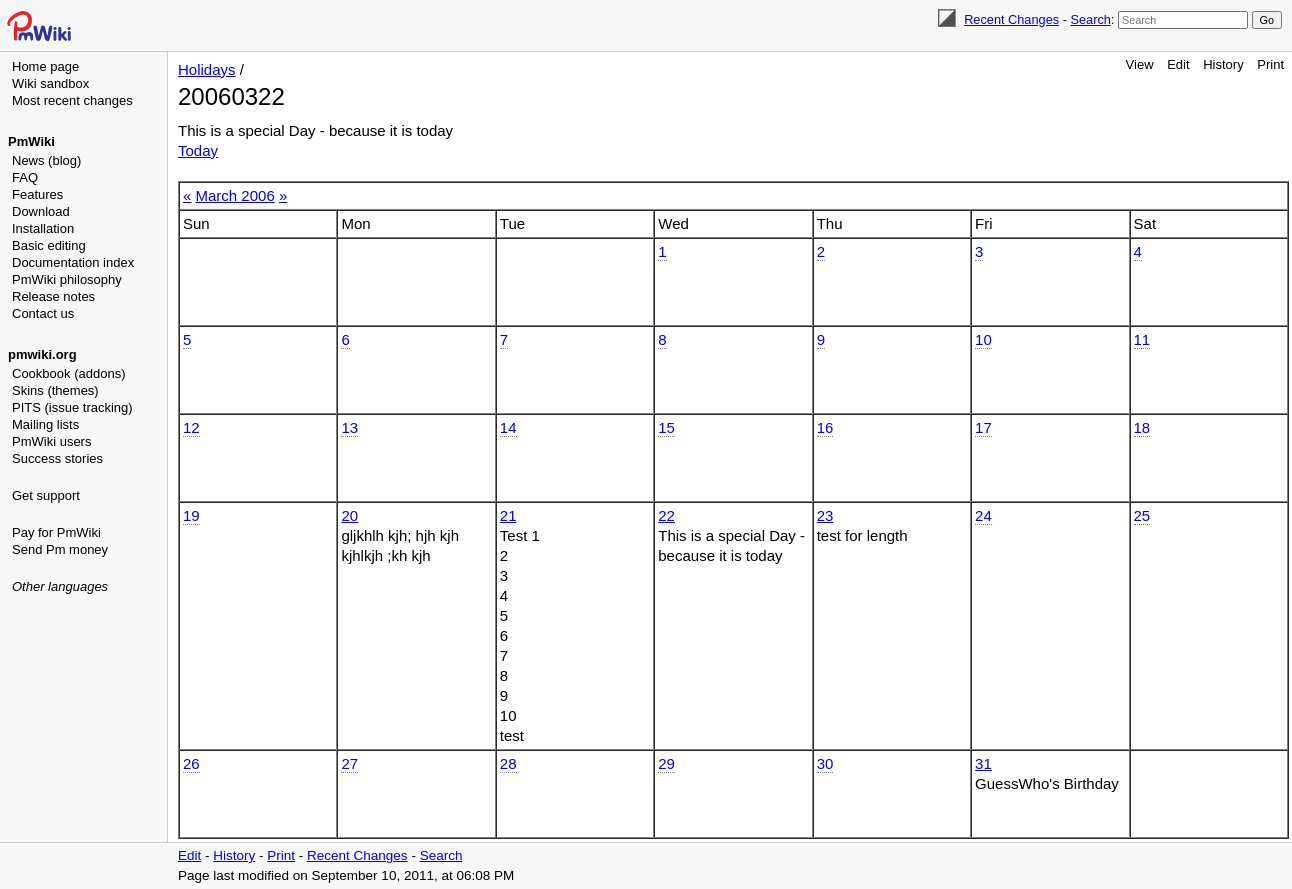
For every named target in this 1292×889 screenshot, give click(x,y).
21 (508, 515)
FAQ (25, 177)
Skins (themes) (55, 390)
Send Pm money (60, 549)
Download (41, 211)
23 (825, 515)
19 (191, 515)
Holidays (207, 69)
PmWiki (31, 141)
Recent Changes (1011, 19)
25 (1142, 515)
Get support (46, 495)
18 (1142, 427)
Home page (45, 66)
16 (825, 427)
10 (983, 339)
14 (508, 427)
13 (349, 427)
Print (1270, 64)
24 (983, 515)
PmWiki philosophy (67, 279)
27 (349, 763)
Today (198, 150)
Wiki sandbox (50, 83)
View (1140, 64)
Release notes (53, 296)
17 (983, 427)
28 (508, 763)
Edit (1178, 64)
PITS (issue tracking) (72, 407)
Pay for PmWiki (56, 532)
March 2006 (235, 195)
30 (825, 763)
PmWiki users (51, 441)
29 (666, 763)
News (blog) (46, 160)
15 (666, 427)
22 (666, 515)
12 (191, 427)
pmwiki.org (42, 354)
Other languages (60, 586)
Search (1090, 19)
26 (191, 763)
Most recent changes (72, 100)
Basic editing (49, 245)
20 (349, 515)
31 (983, 763)
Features (37, 194)
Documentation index (73, 262)
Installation (43, 228)
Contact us (43, 313)
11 (1142, 339)
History (1223, 64)
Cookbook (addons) (68, 373)
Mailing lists (45, 424)
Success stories (57, 458)
